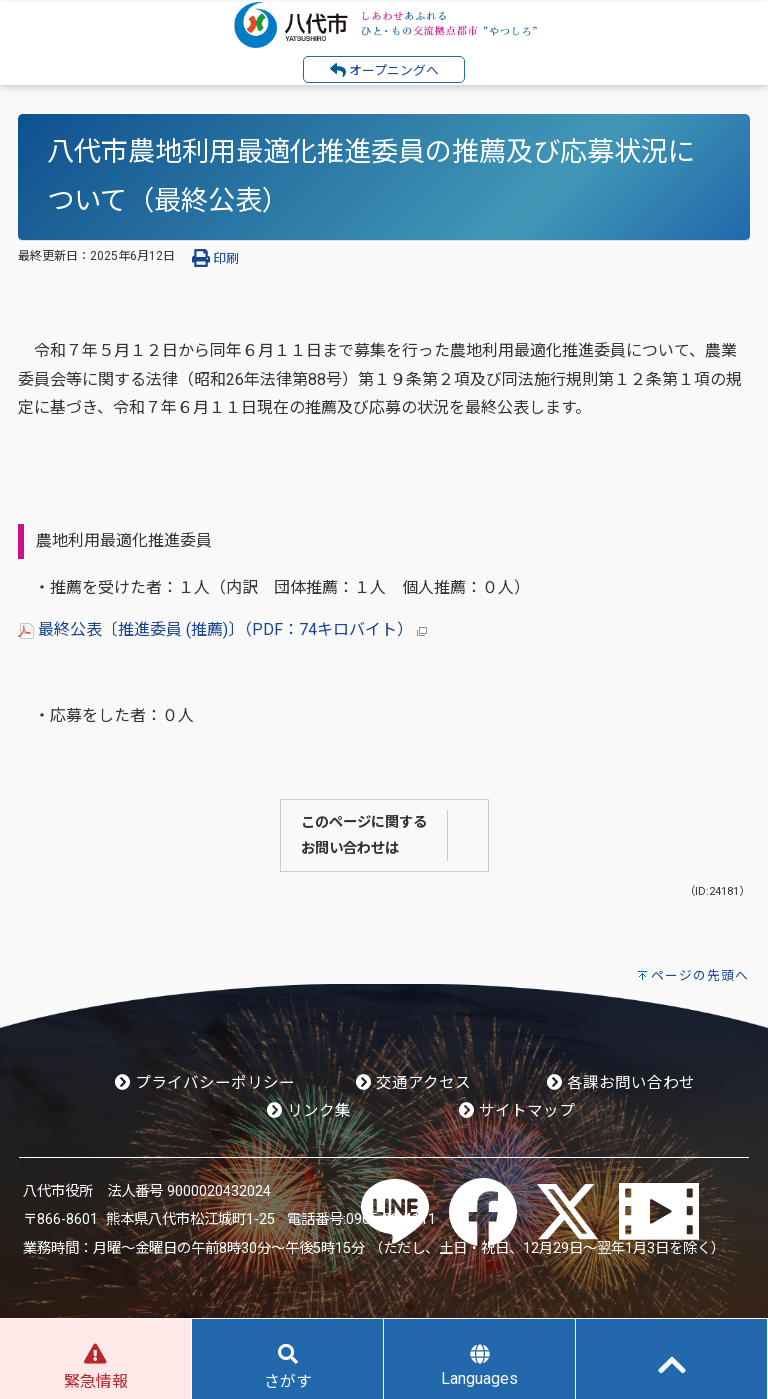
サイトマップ (517, 1111)
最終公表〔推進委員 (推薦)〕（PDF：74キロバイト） (222, 629)
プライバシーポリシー (205, 1083)
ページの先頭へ (700, 975)
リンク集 (309, 1111)
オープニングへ (384, 70)
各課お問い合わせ (621, 1083)
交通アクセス (413, 1083)
